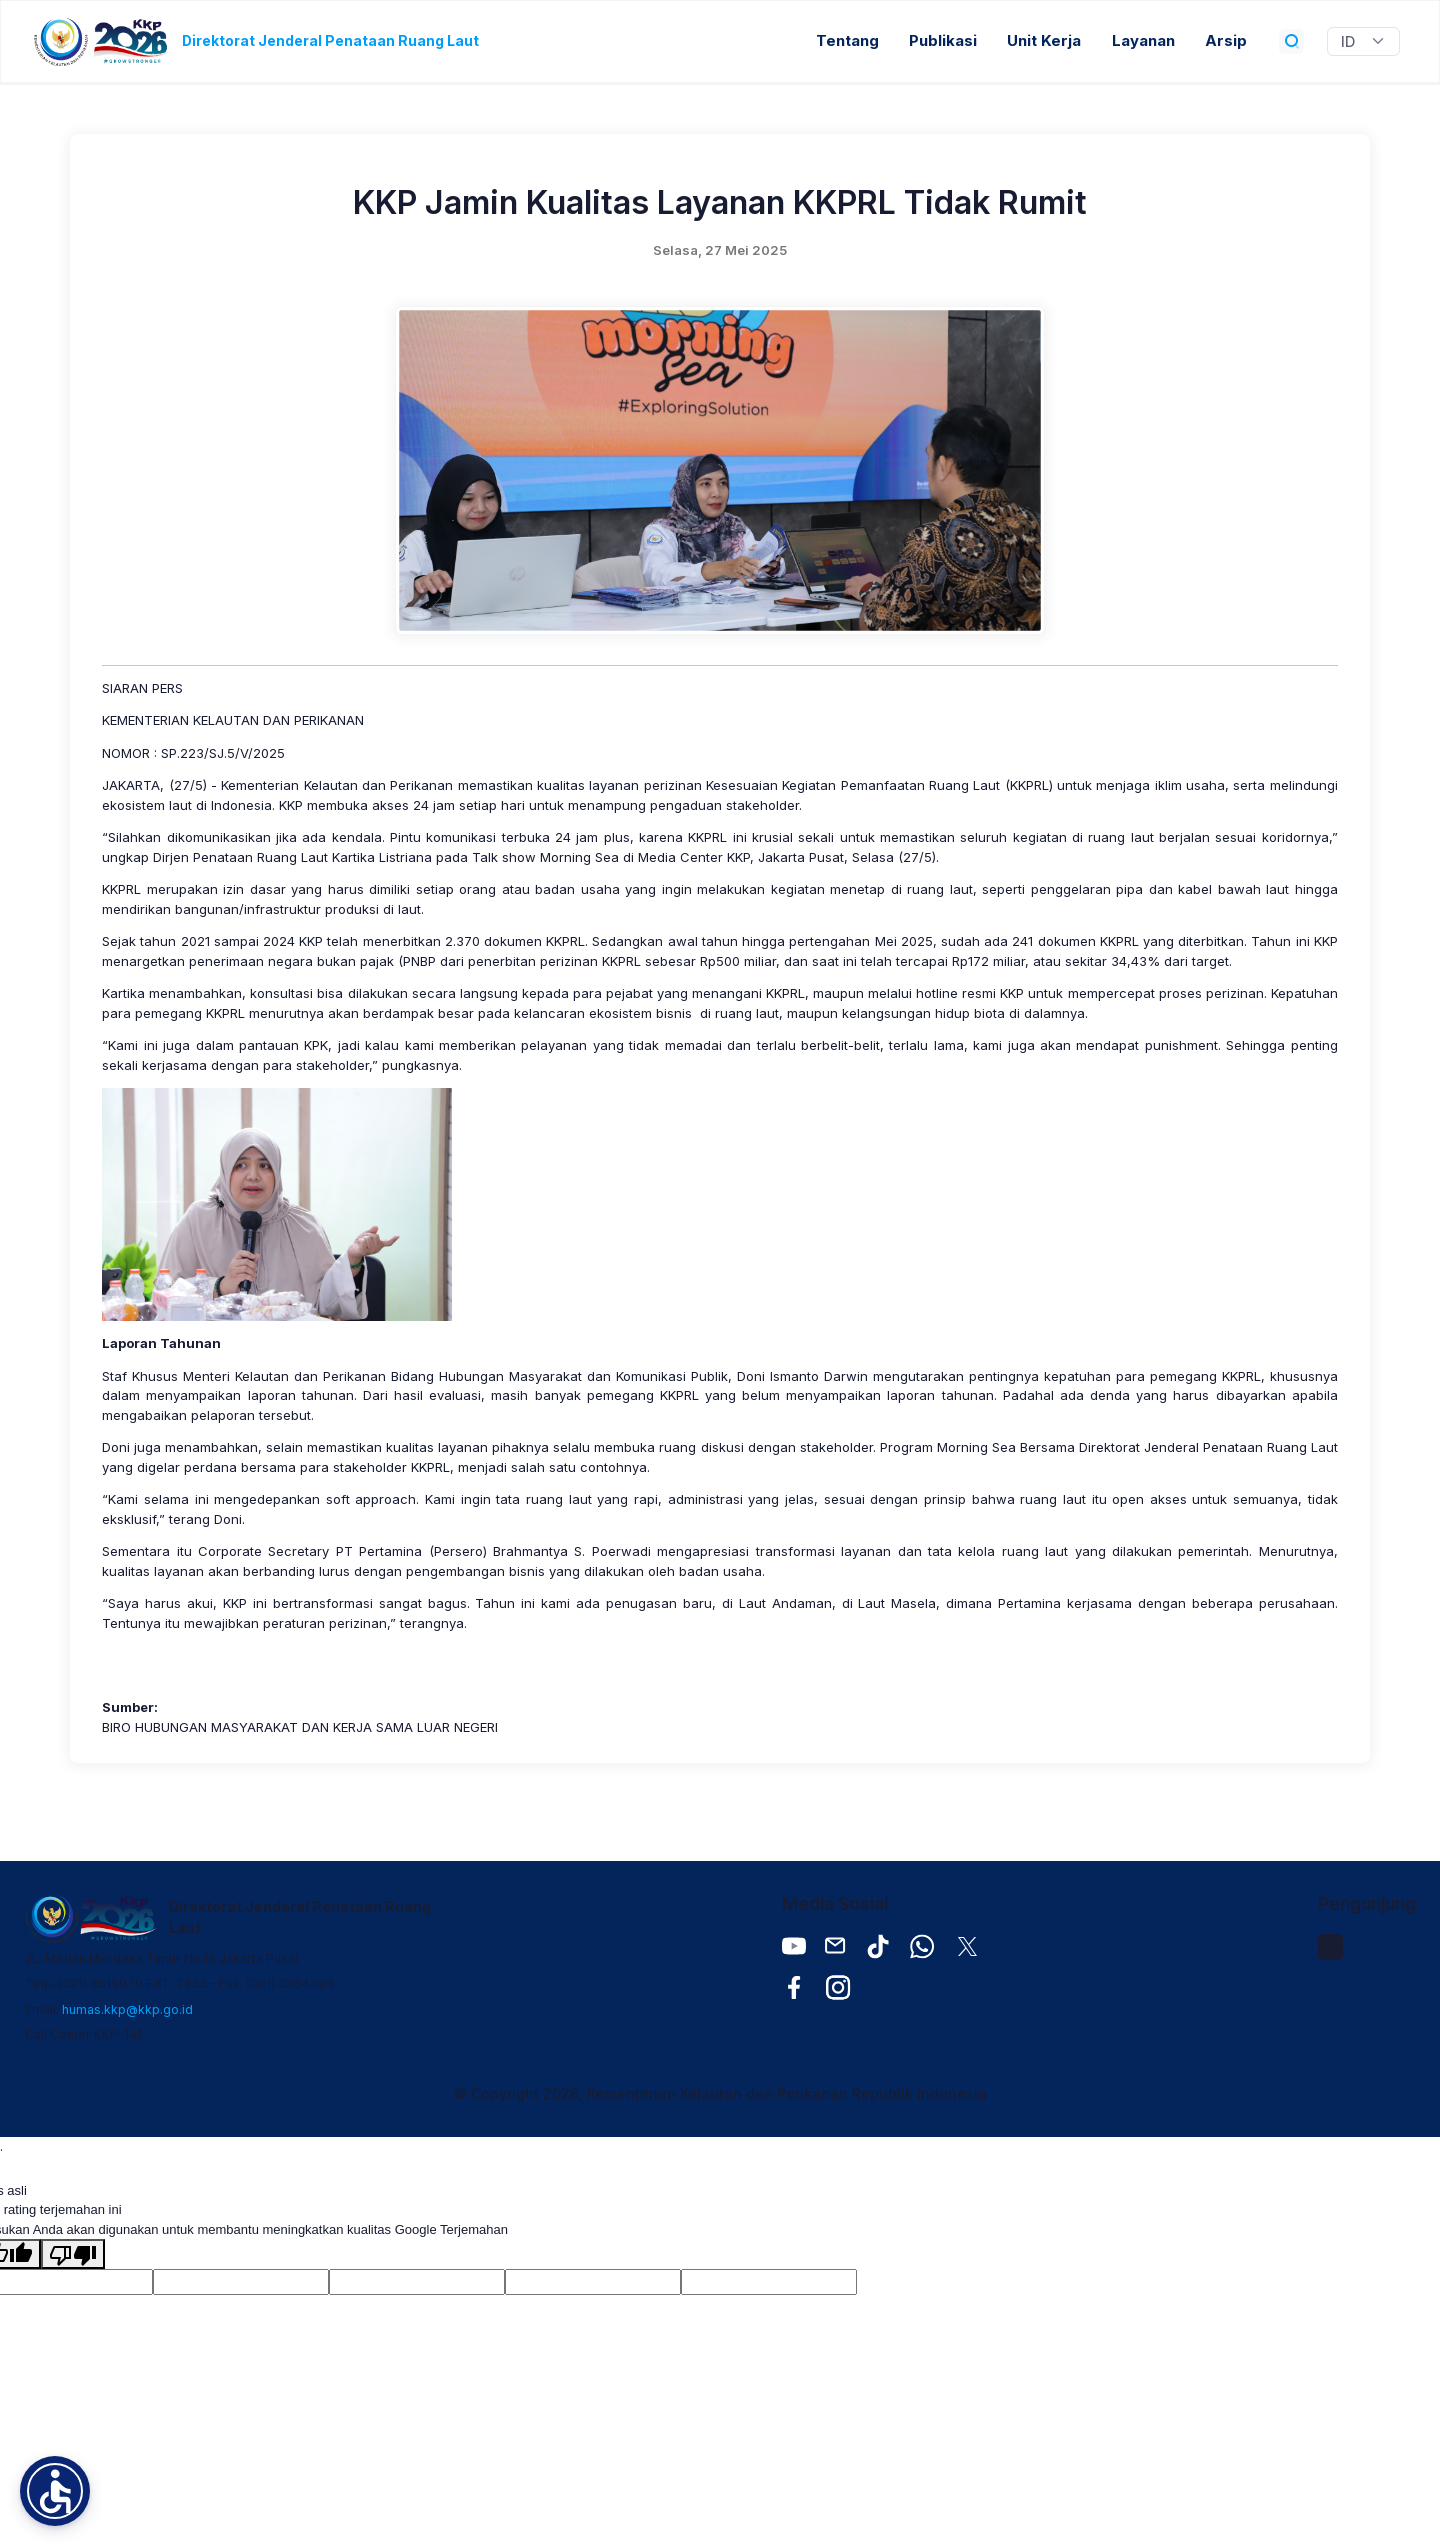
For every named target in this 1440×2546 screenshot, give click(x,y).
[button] (55, 2491)
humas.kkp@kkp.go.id (127, 2009)
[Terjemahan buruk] (73, 2254)
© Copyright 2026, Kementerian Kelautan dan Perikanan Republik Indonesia (720, 2093)
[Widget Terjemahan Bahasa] (1363, 42)
